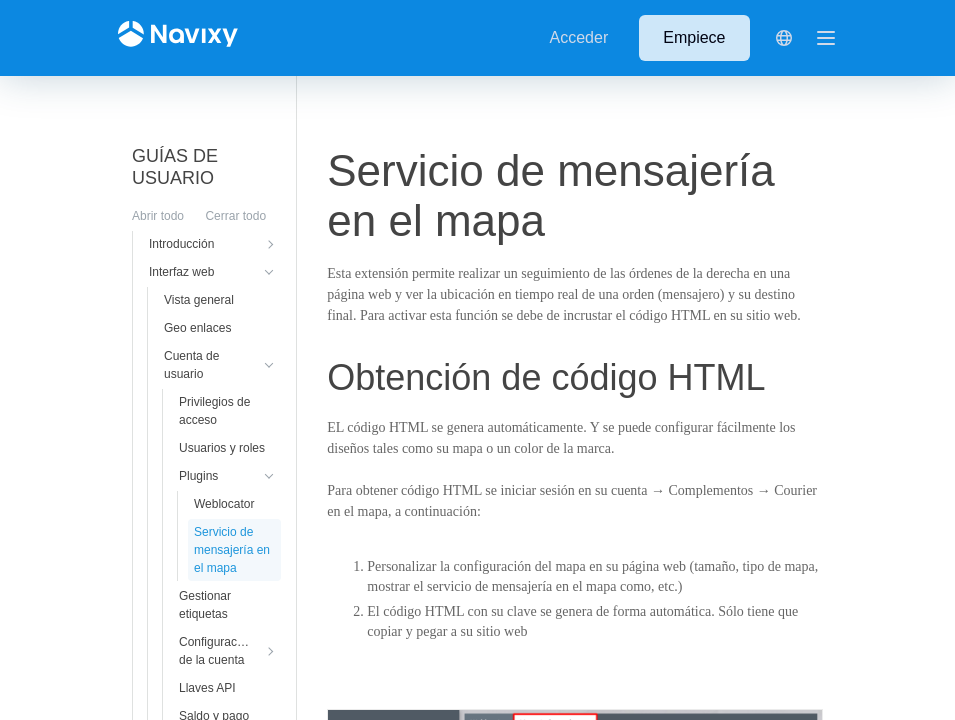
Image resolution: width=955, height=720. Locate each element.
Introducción (181, 244)
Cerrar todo (235, 216)
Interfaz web (181, 272)
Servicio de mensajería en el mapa (232, 550)
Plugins (198, 476)
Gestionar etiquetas (205, 605)
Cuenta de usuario (191, 365)
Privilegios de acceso (214, 411)
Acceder (579, 37)
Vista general (199, 300)
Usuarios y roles (222, 448)
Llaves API (207, 688)
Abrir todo (158, 216)
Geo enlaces (197, 328)
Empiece (694, 37)
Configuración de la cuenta (216, 651)
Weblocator (224, 504)
